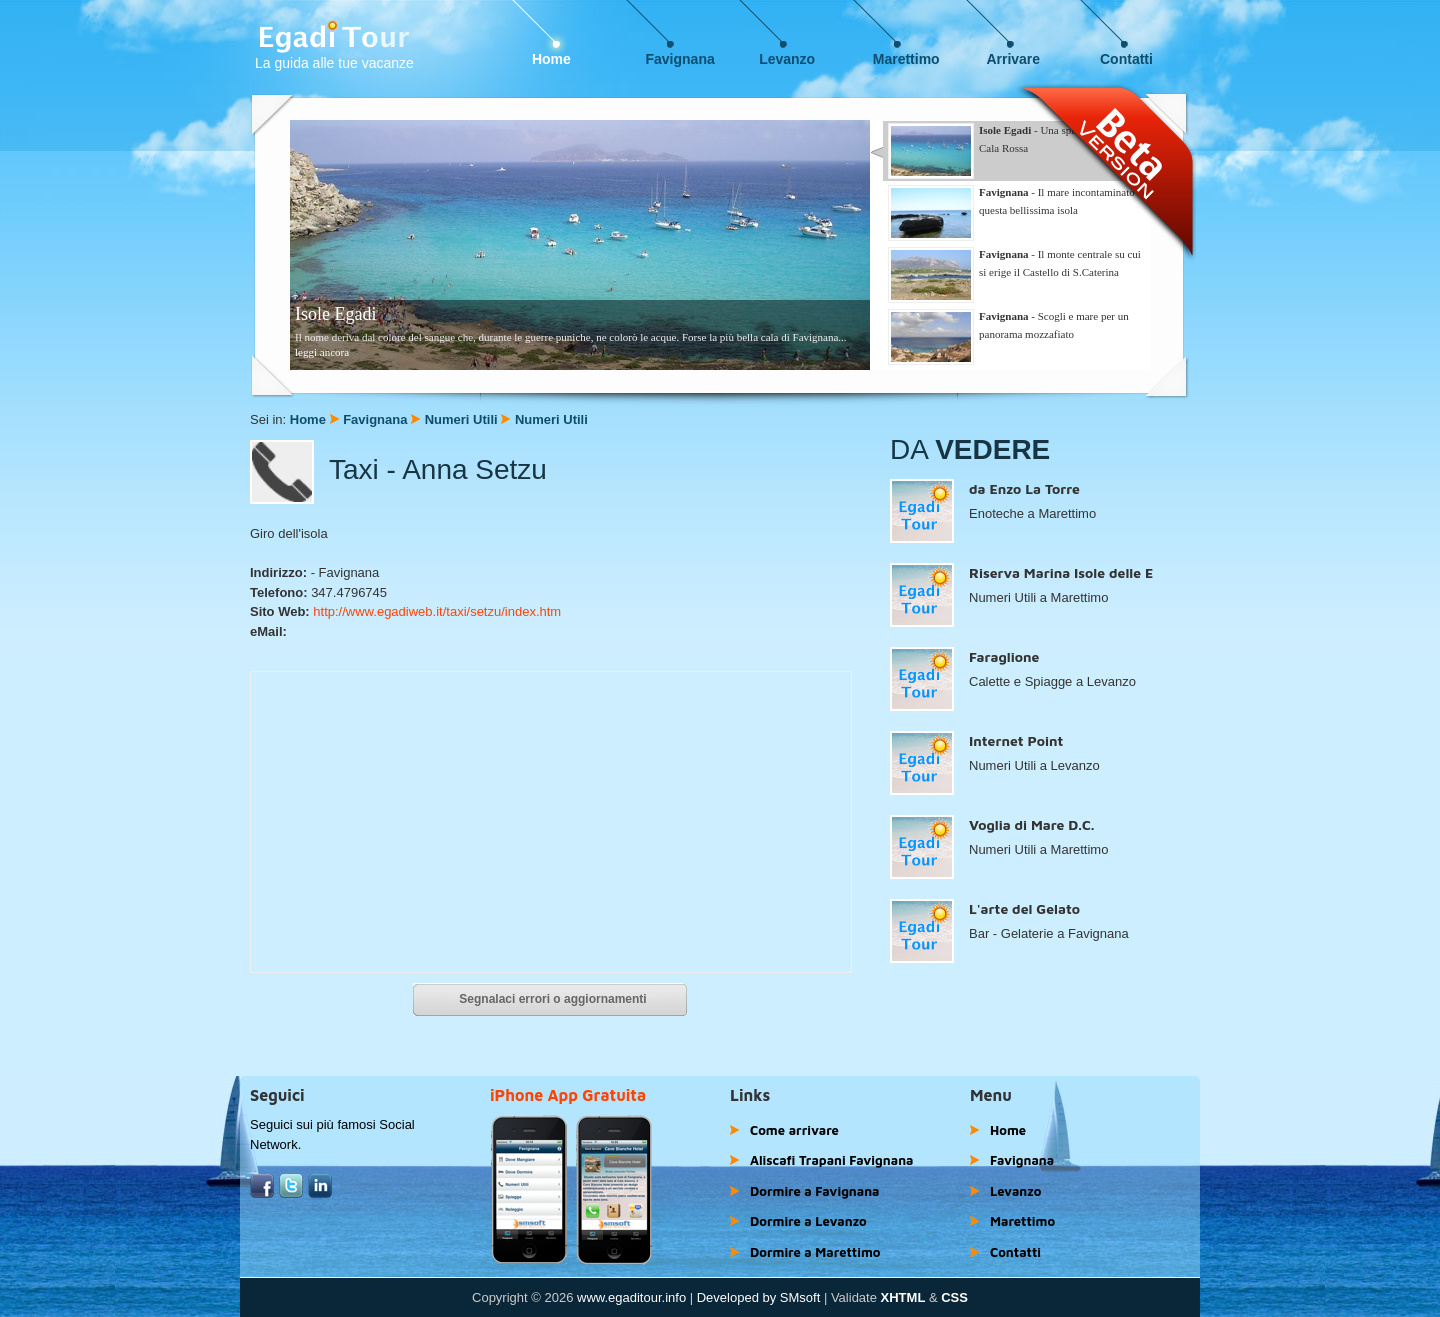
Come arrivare (794, 1130)
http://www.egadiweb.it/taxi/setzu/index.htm (437, 611)
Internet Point (1016, 740)
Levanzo (787, 59)
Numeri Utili (461, 419)
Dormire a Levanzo (808, 1221)
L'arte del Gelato (1024, 908)
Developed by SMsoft (759, 1297)
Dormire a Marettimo (815, 1252)
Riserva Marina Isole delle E (1061, 572)
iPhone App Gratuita (568, 1095)
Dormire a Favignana (815, 1191)
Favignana (680, 59)
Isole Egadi (335, 314)
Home (551, 59)
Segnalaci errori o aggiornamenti (552, 999)
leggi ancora (322, 352)
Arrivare (1013, 59)
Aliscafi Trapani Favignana (832, 1160)
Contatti (1126, 59)
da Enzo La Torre (1024, 488)
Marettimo (906, 59)
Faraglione (1004, 656)
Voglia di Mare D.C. (1031, 824)
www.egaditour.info (631, 1297)
